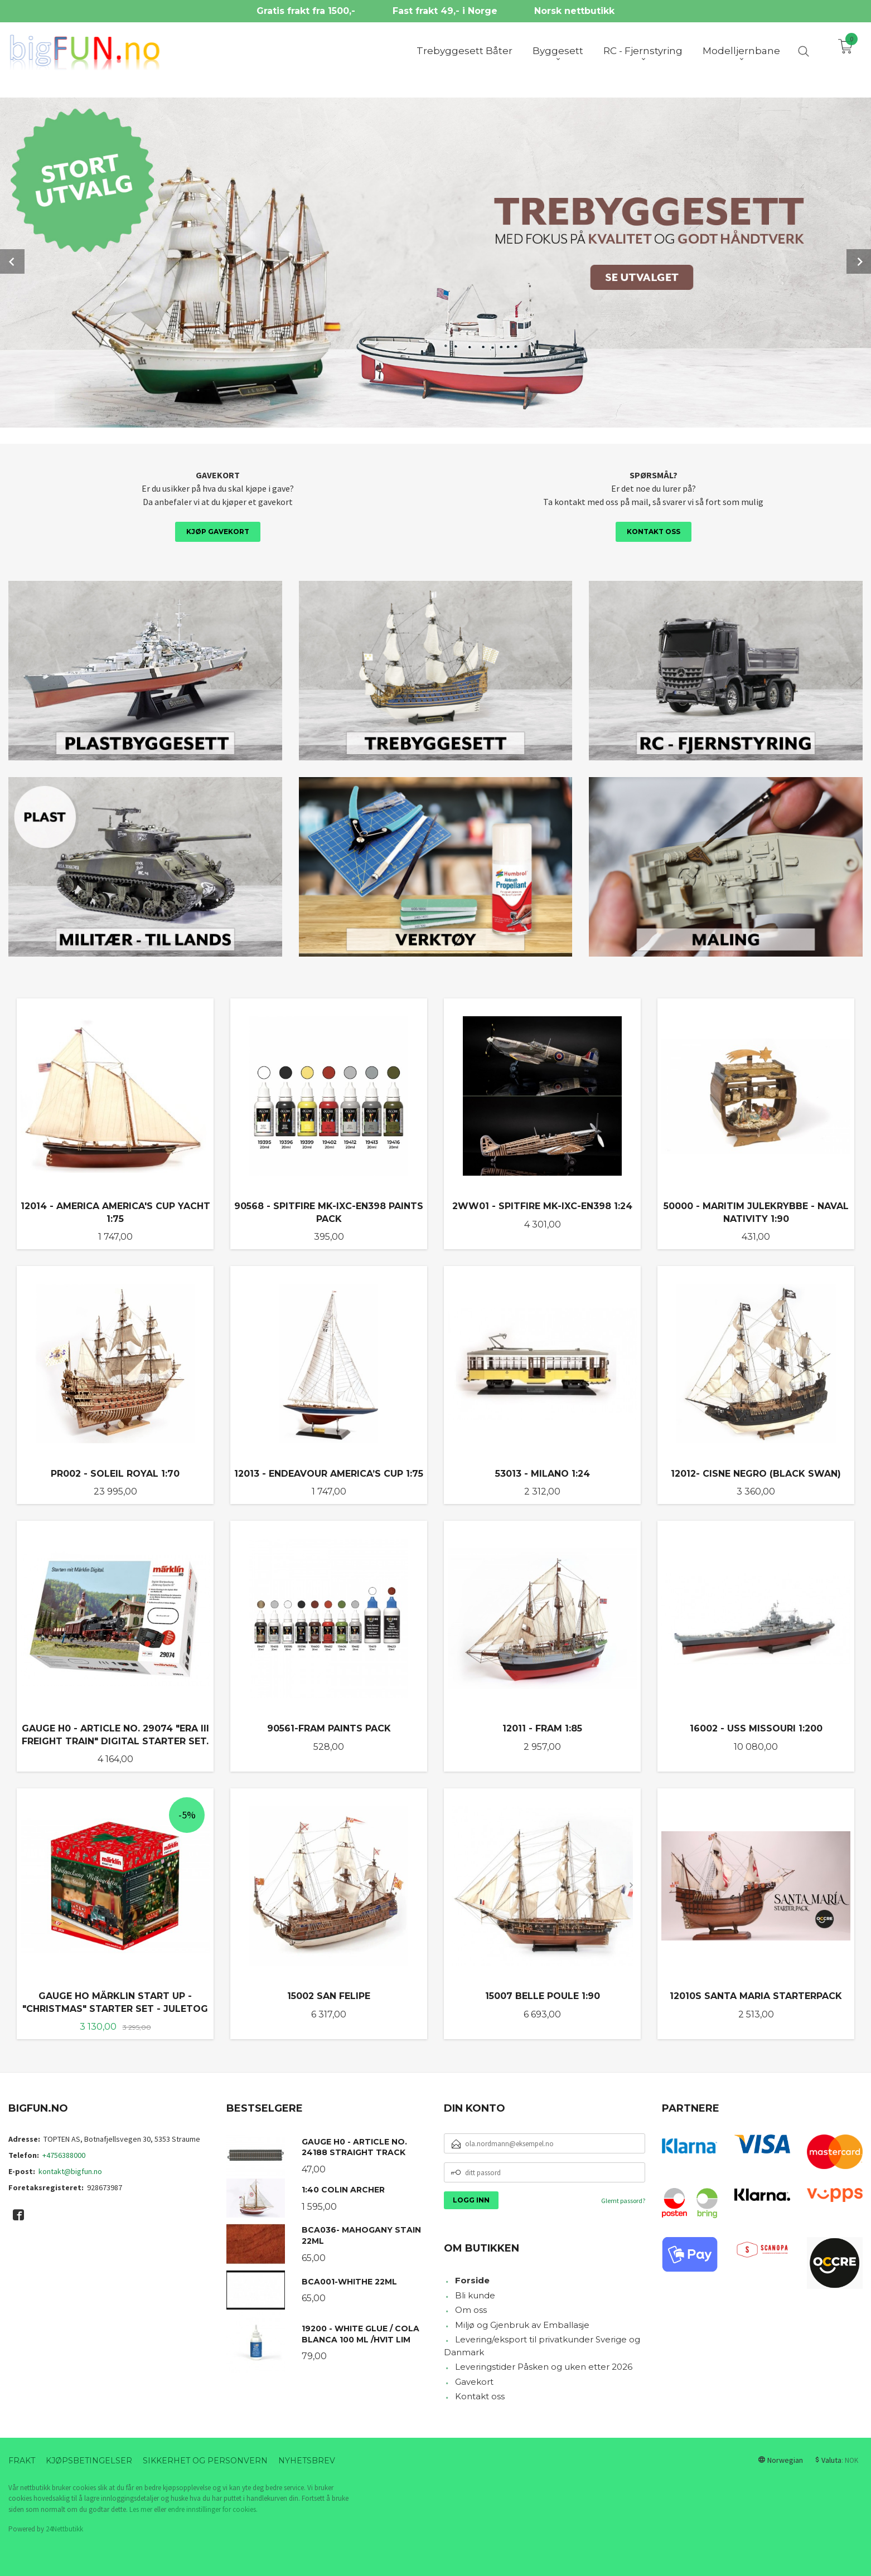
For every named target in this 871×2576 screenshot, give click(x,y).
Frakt (21, 2459)
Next (858, 261)
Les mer (140, 2508)
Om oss (471, 2308)
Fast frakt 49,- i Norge (445, 11)
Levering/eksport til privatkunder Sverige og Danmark (542, 2344)
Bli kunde (475, 2294)
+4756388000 (63, 2154)
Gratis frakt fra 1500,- (306, 11)
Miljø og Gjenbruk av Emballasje (522, 2323)
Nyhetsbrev (306, 2459)
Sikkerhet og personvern (205, 2459)
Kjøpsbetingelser (89, 2459)
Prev (12, 261)
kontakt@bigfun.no (70, 2170)
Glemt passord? (623, 2199)
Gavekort (474, 2380)
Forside (472, 2279)
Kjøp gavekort (217, 530)
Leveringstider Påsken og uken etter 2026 (543, 2365)
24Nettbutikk (64, 2528)
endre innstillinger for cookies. (213, 2508)
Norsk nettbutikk (574, 11)
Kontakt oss (653, 530)
